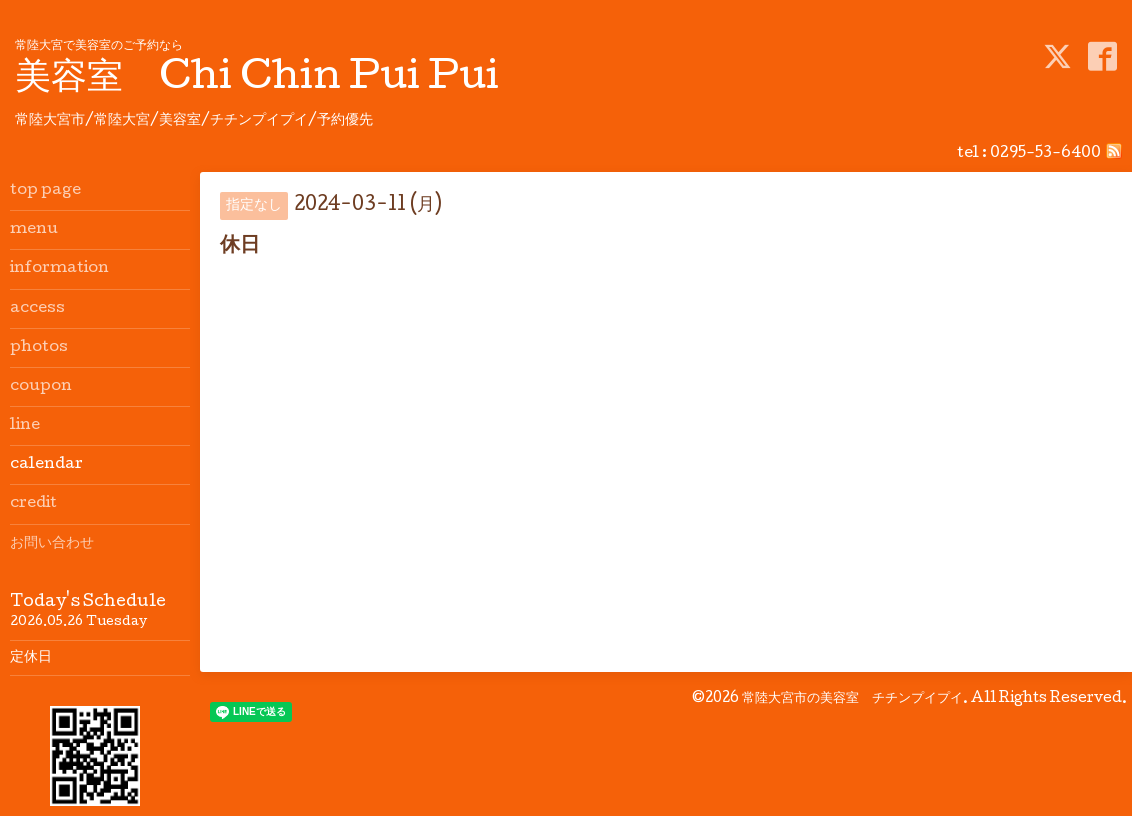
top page (45, 191)
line (25, 426)
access (37, 309)
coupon (41, 387)
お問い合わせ (52, 544)
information (59, 269)
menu (34, 230)
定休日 (31, 658)
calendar (46, 465)
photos (39, 348)
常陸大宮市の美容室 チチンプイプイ (852, 699)
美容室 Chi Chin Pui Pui (257, 80)
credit (33, 504)
